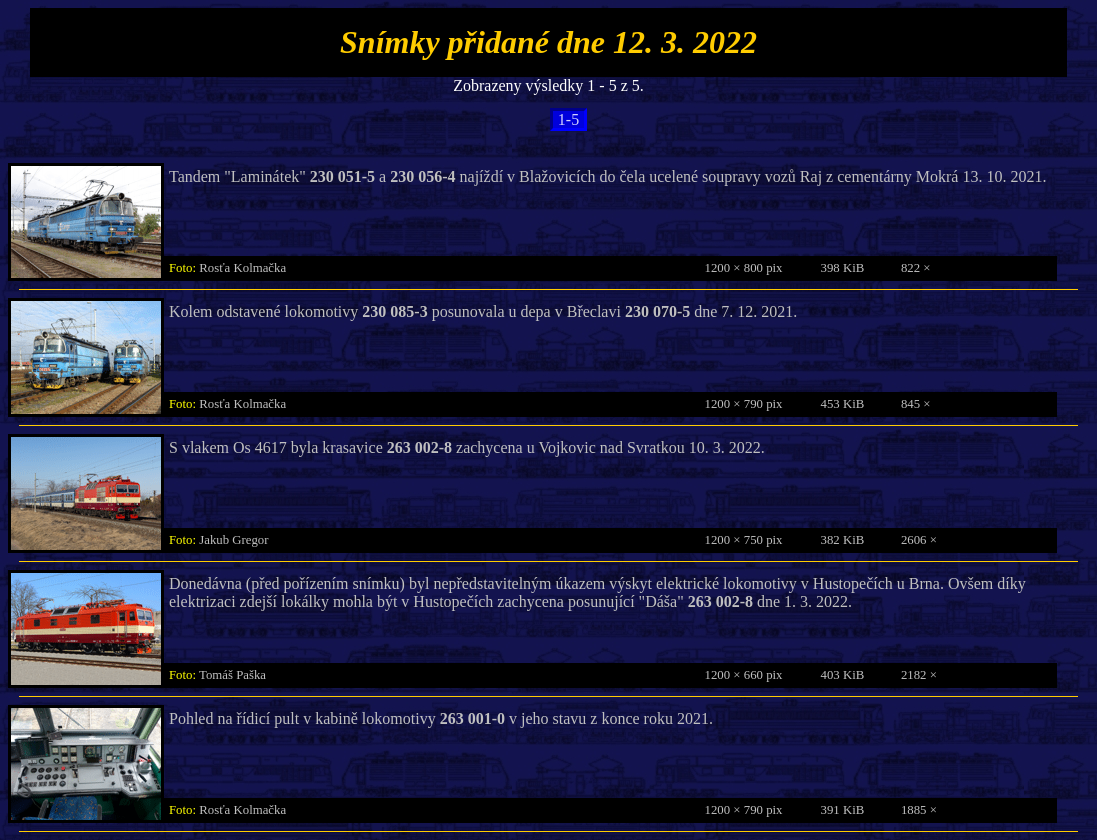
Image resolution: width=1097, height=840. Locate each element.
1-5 (568, 119)
